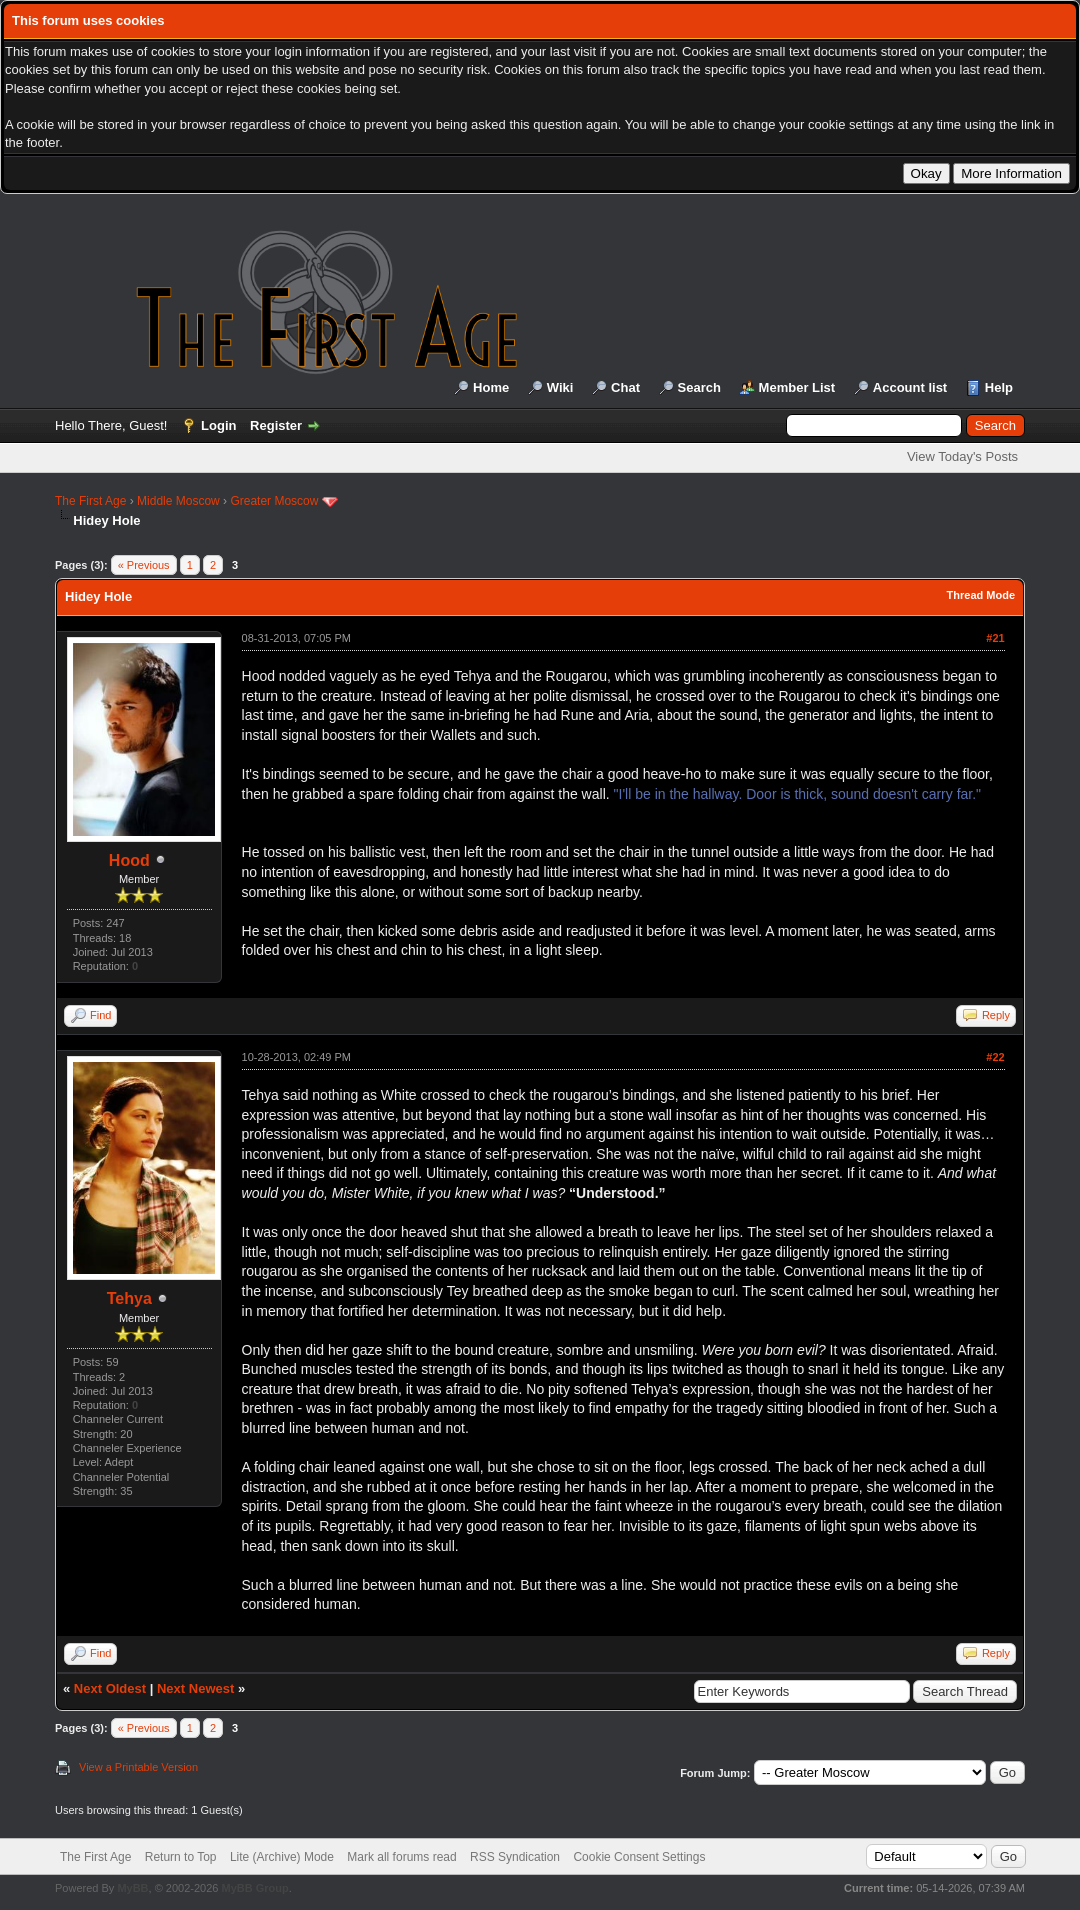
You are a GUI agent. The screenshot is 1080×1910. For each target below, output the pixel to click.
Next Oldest (110, 1688)
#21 (995, 638)
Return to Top (181, 1857)
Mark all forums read (401, 1857)
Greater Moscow (274, 501)
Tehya (129, 1298)
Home (491, 387)
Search (699, 387)
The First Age (90, 501)
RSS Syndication (515, 1857)
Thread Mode (981, 595)
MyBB (132, 1888)
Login (218, 425)
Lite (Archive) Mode (282, 1857)
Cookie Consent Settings (639, 1857)
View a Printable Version (138, 1767)
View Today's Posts (962, 456)
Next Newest (195, 1688)
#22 (995, 1057)
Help (999, 387)
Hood (129, 860)
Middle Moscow (178, 501)
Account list (910, 387)
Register (276, 425)
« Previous (144, 565)
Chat (625, 387)
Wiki (560, 387)
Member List (797, 387)
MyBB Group (254, 1888)
